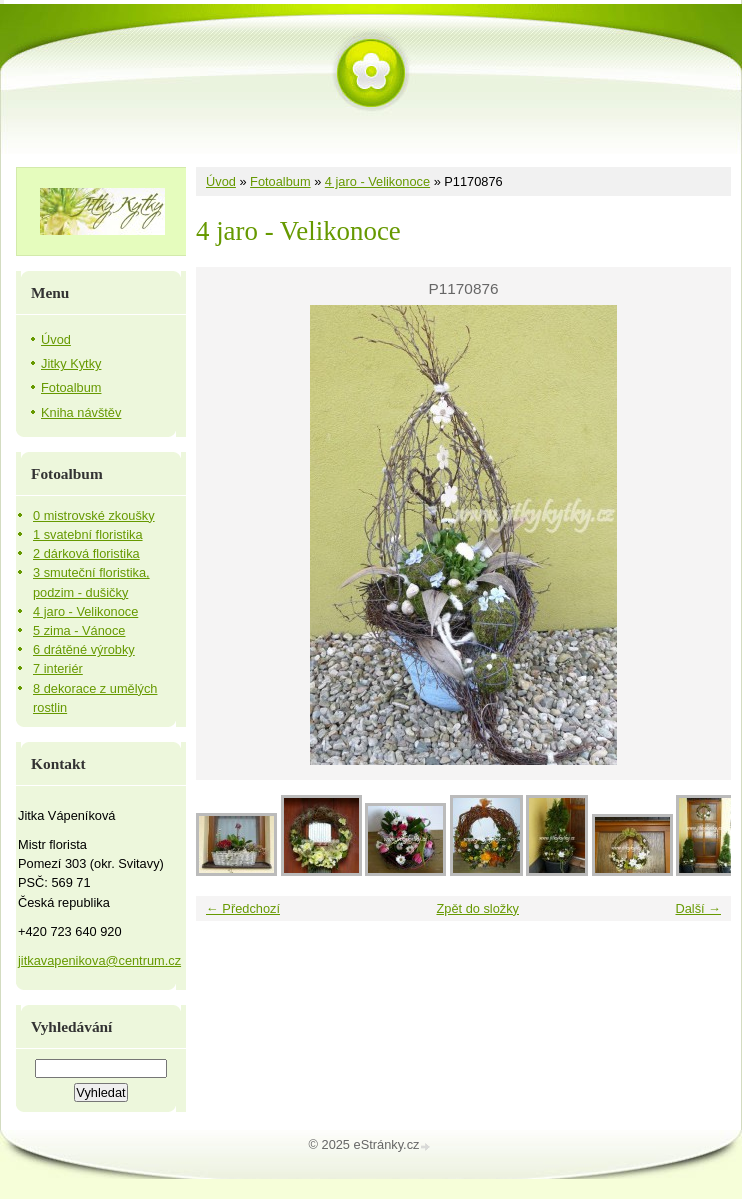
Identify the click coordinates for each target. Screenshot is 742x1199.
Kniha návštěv (81, 412)
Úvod (221, 181)
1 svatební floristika (88, 534)
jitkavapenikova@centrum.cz (99, 960)
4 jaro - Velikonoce (377, 181)
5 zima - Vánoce (79, 630)
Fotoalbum (280, 181)
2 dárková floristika (86, 553)
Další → (698, 908)
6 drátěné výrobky (84, 649)
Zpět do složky (477, 908)
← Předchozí (243, 908)
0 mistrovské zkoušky (94, 515)
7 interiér (58, 668)
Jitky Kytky (71, 363)
